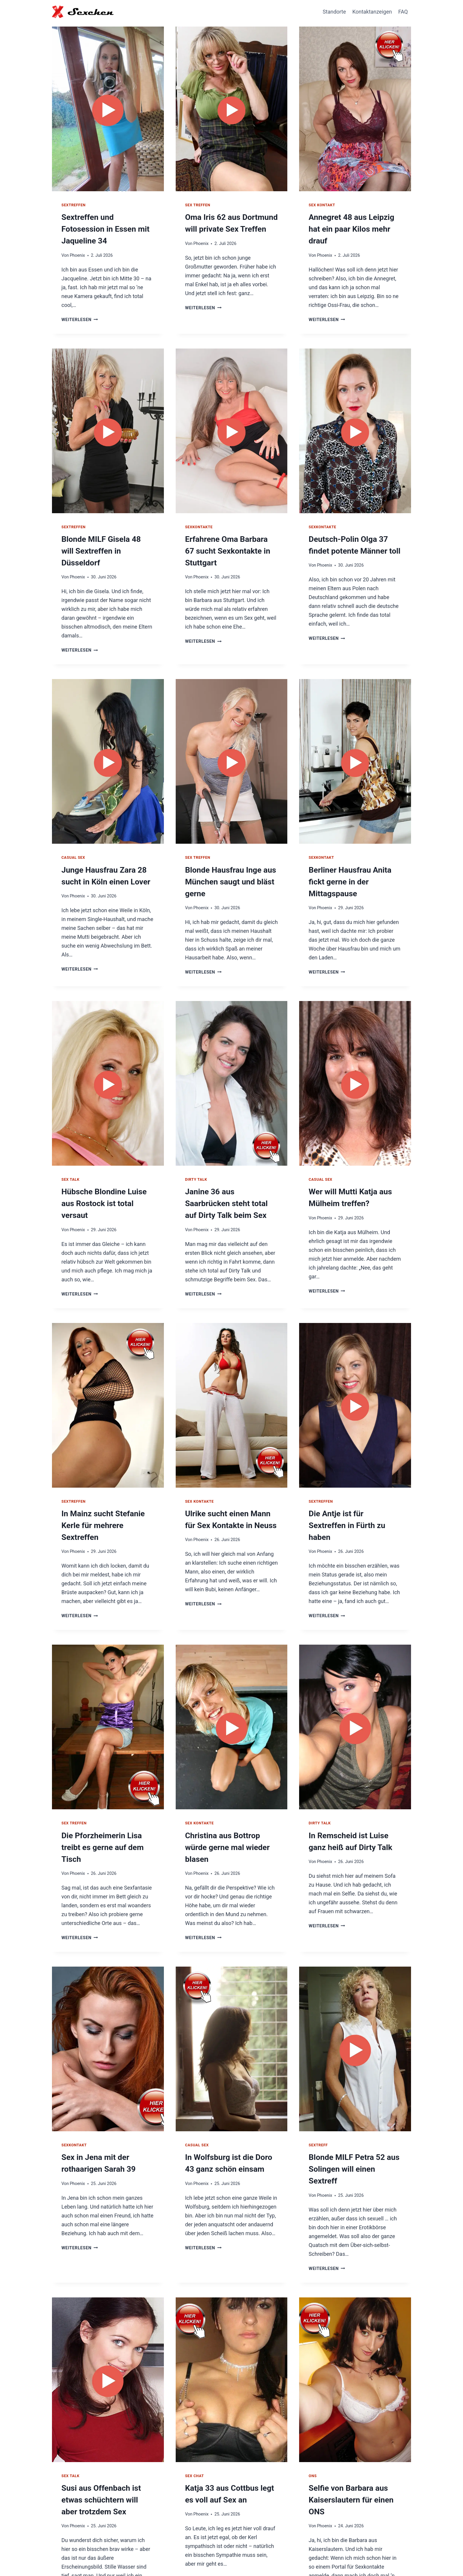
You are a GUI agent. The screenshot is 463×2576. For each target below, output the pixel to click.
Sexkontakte (199, 513)
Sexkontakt (321, 831)
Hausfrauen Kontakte (315, 2557)
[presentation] (108, 107)
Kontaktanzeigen (372, 12)
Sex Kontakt (322, 205)
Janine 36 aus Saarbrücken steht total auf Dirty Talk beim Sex (228, 1171)
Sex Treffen (197, 205)
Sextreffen (73, 205)
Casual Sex (73, 831)
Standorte (334, 12)
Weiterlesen (79, 305)
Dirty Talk (196, 1149)
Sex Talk (70, 1149)
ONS (313, 2399)
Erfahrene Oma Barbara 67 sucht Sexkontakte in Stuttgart (227, 535)
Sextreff (318, 2083)
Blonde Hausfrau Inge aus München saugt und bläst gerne (226, 853)
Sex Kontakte (199, 1468)
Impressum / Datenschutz (377, 2557)
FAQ (403, 12)
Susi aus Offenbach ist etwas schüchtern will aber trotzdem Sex (107, 2422)
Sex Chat (194, 2399)
